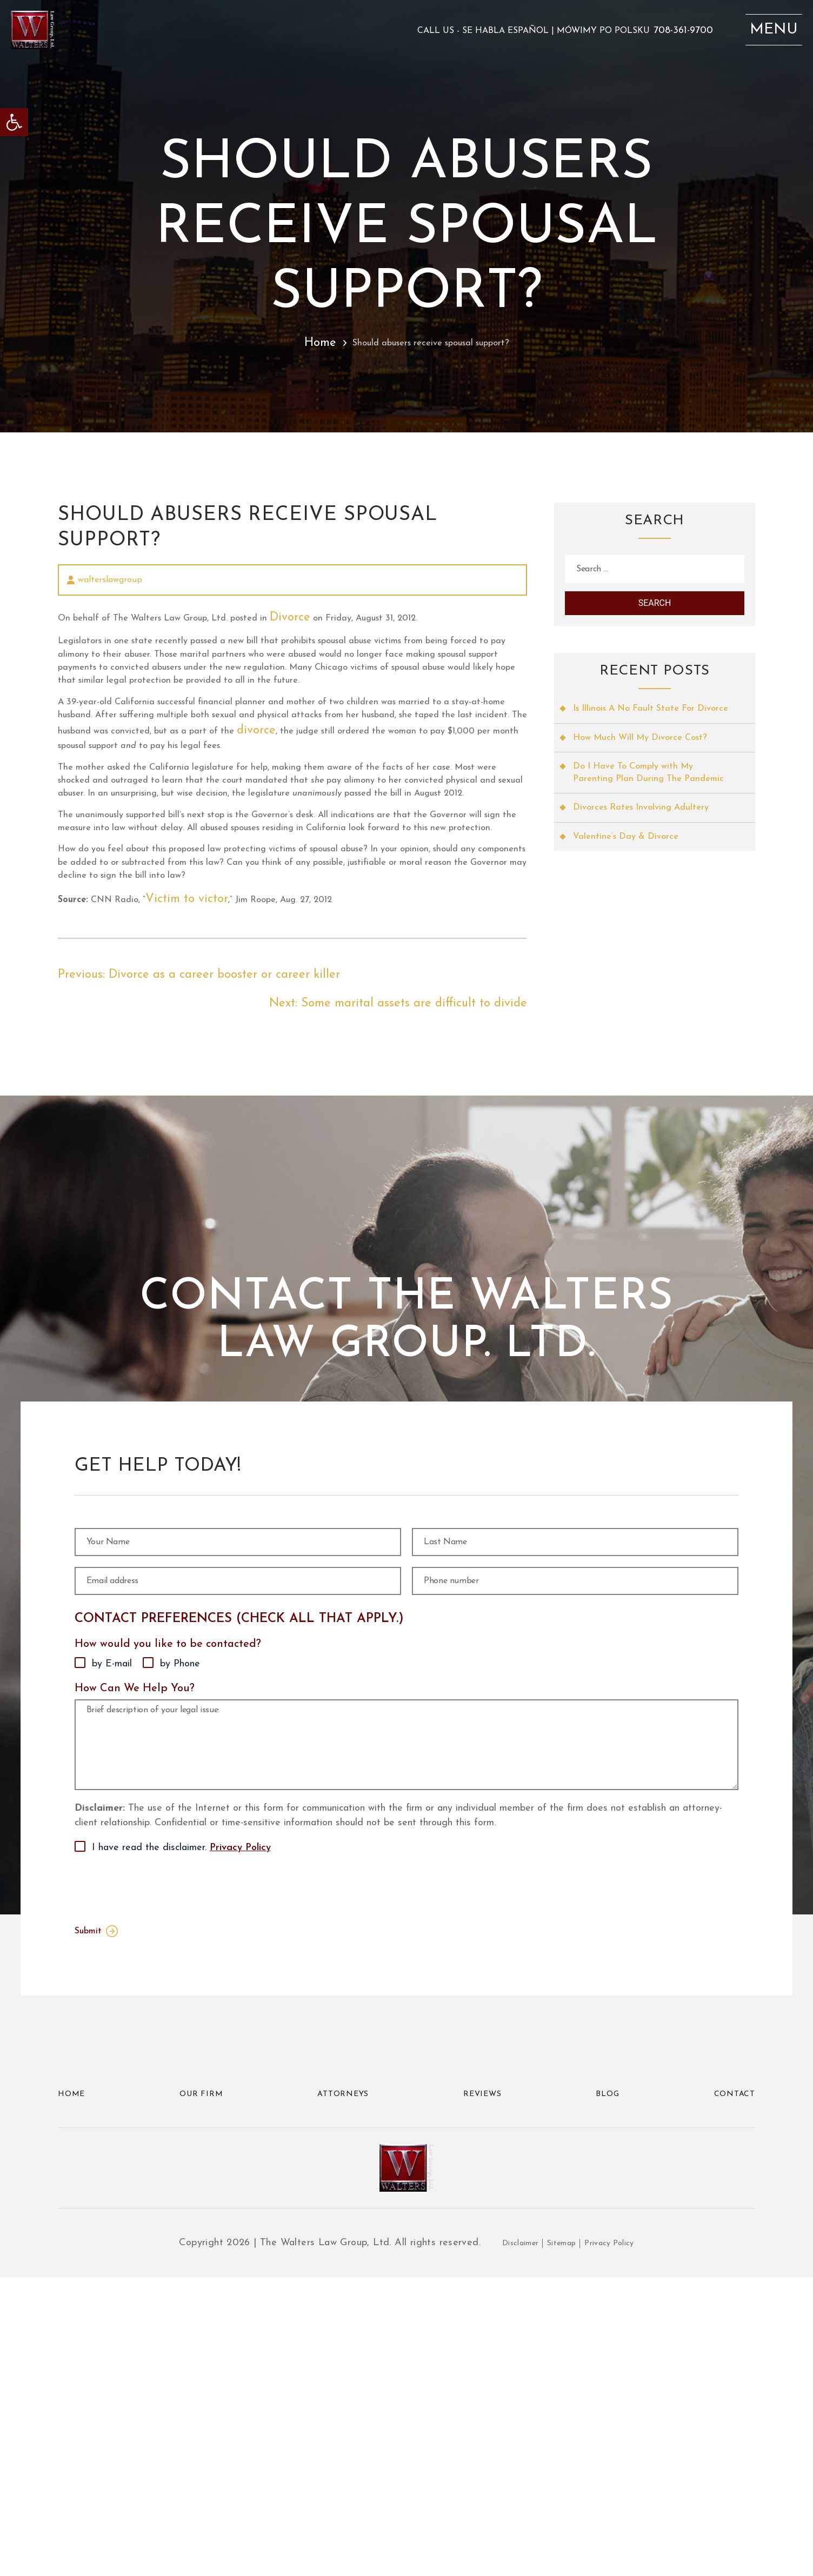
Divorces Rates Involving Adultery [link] (647, 860)
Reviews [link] (484, 2352)
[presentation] (157, 2144)
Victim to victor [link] (216, 1086)
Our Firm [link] (202, 2352)
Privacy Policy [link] (240, 2105)
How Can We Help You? (135, 1901)
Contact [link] (729, 2352)
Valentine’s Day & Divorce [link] (630, 890)
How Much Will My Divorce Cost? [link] (647, 771)
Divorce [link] (364, 627)
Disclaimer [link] (510, 2542)
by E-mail (112, 1877)
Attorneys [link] (344, 2352)
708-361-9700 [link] (652, 42)
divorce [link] (188, 822)
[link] (14, 122)
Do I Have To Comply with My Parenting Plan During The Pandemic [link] (640, 816)
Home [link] (289, 343)
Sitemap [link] (560, 2542)
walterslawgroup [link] (110, 583)
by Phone (180, 1877)
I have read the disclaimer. (181, 2105)
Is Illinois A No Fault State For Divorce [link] (640, 734)
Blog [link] (606, 2352)
